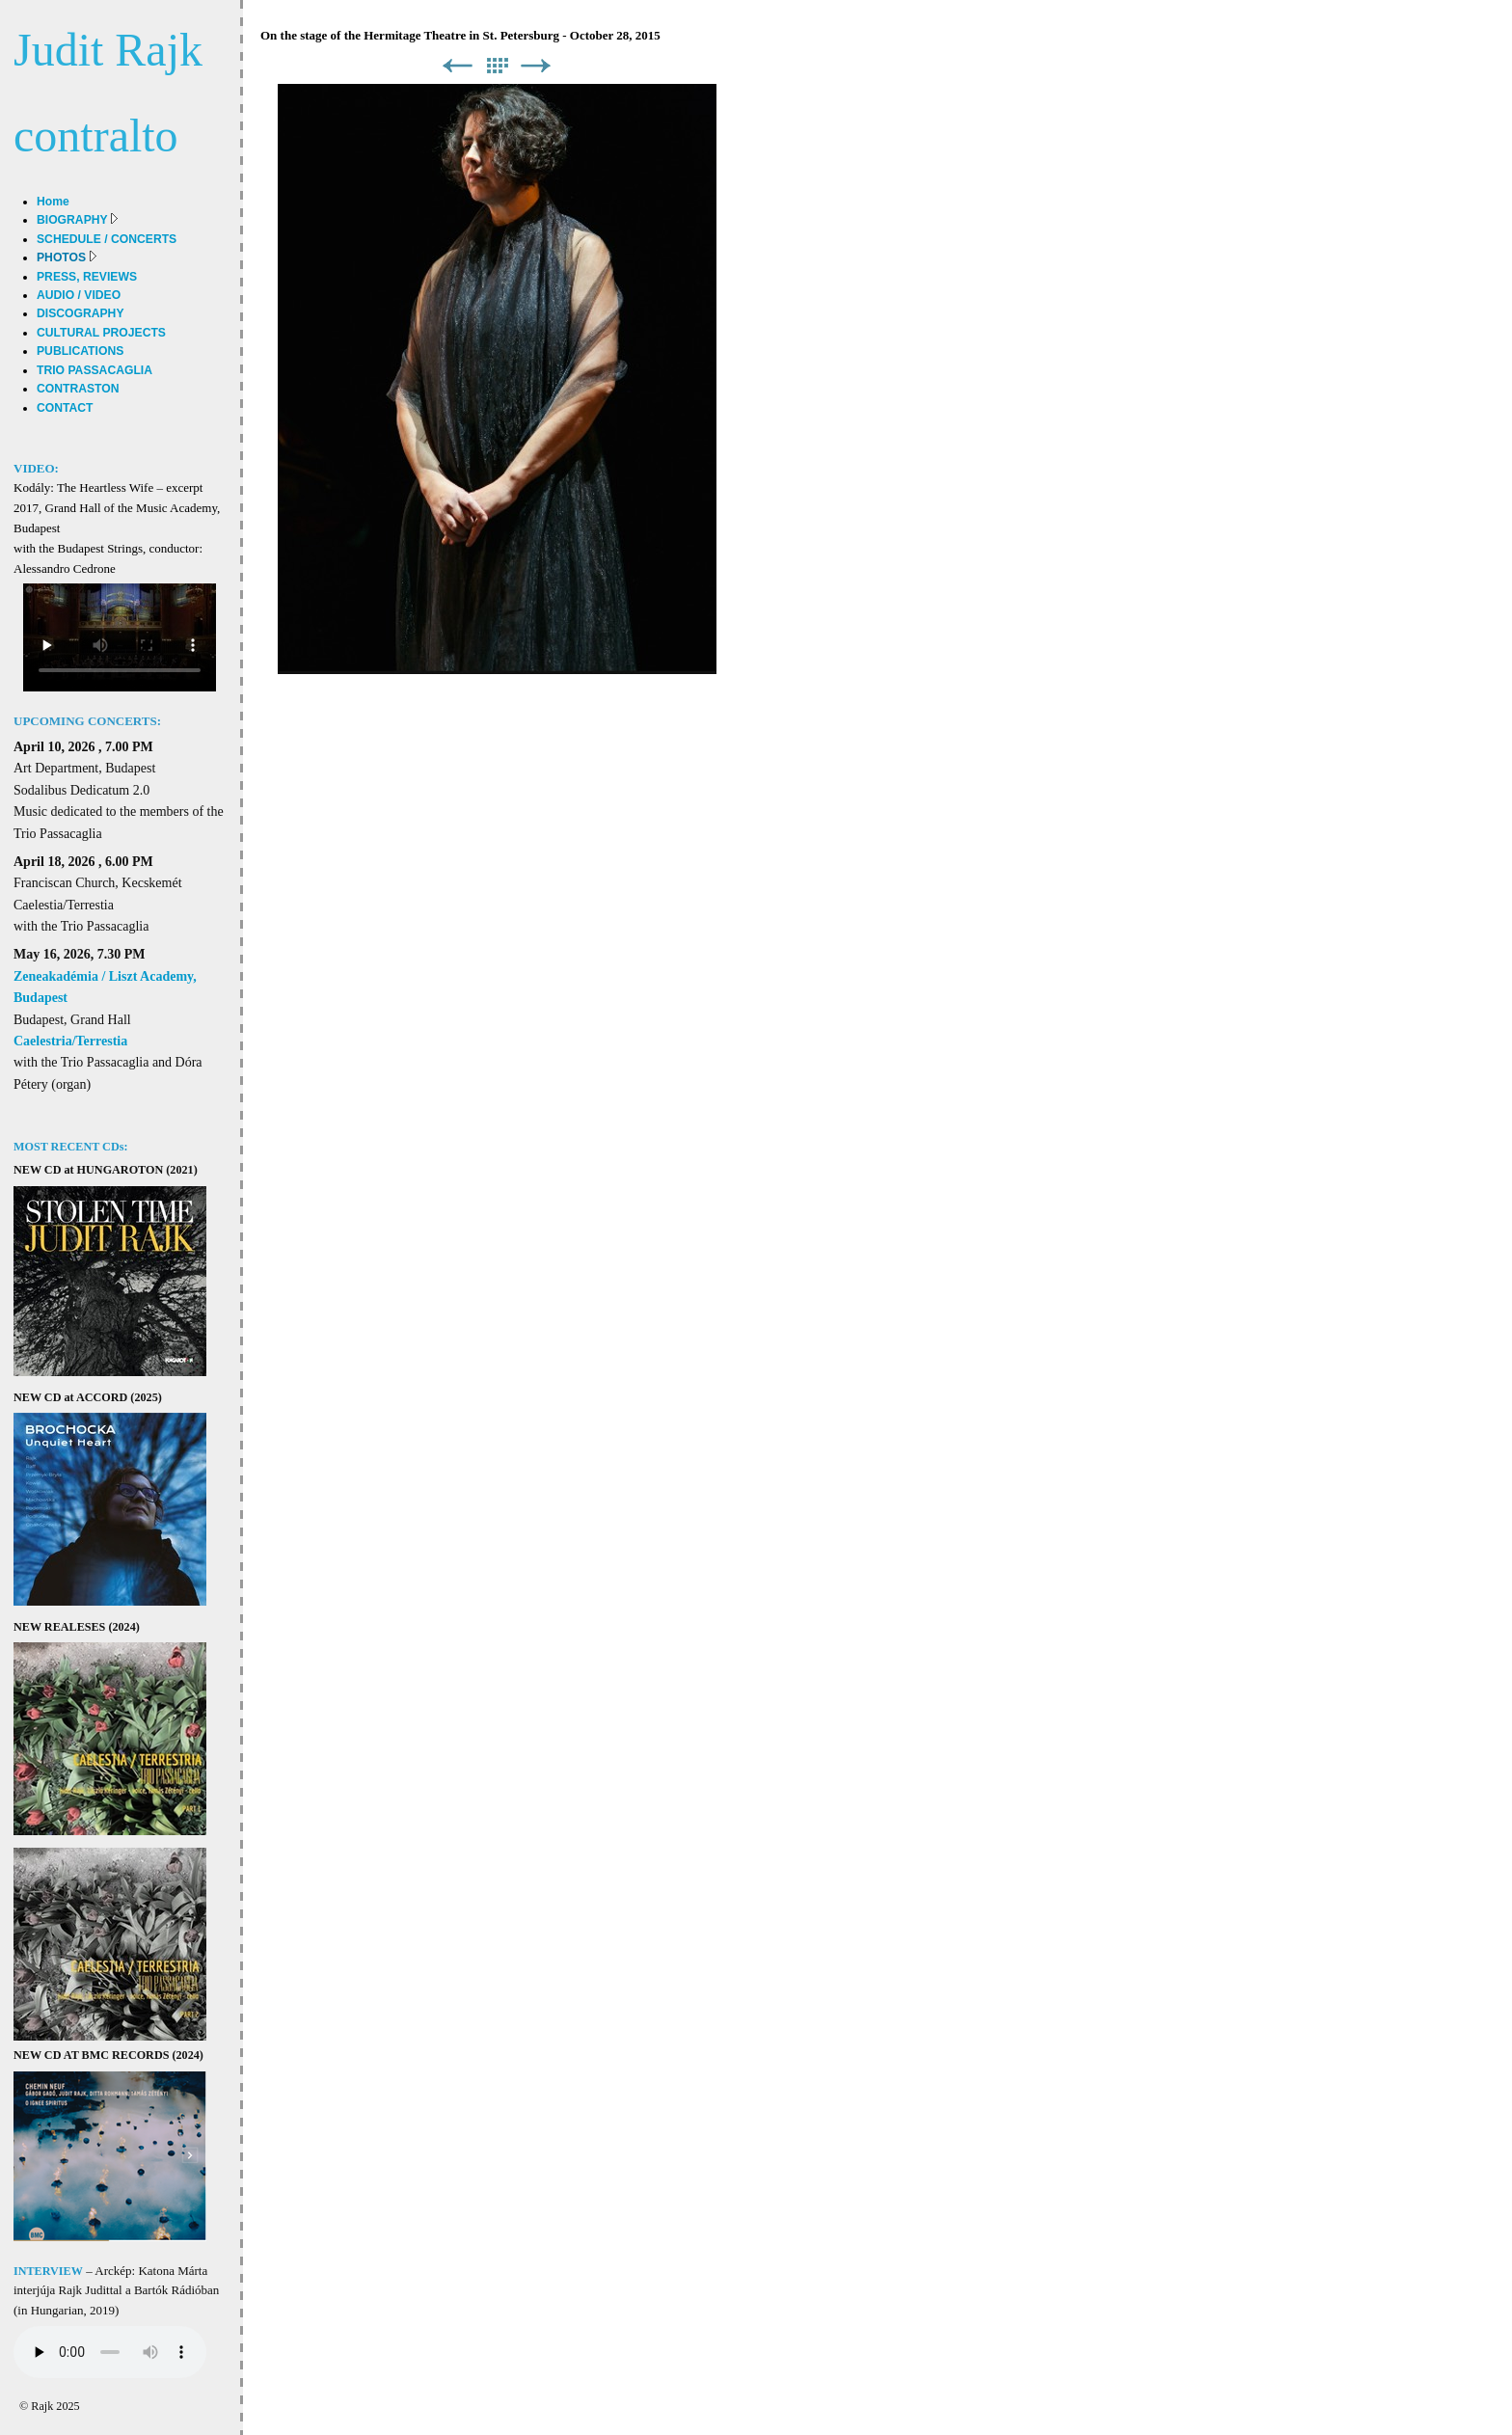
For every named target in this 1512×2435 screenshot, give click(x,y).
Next (536, 66)
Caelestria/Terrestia (70, 1041)
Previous (457, 66)
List (496, 66)
